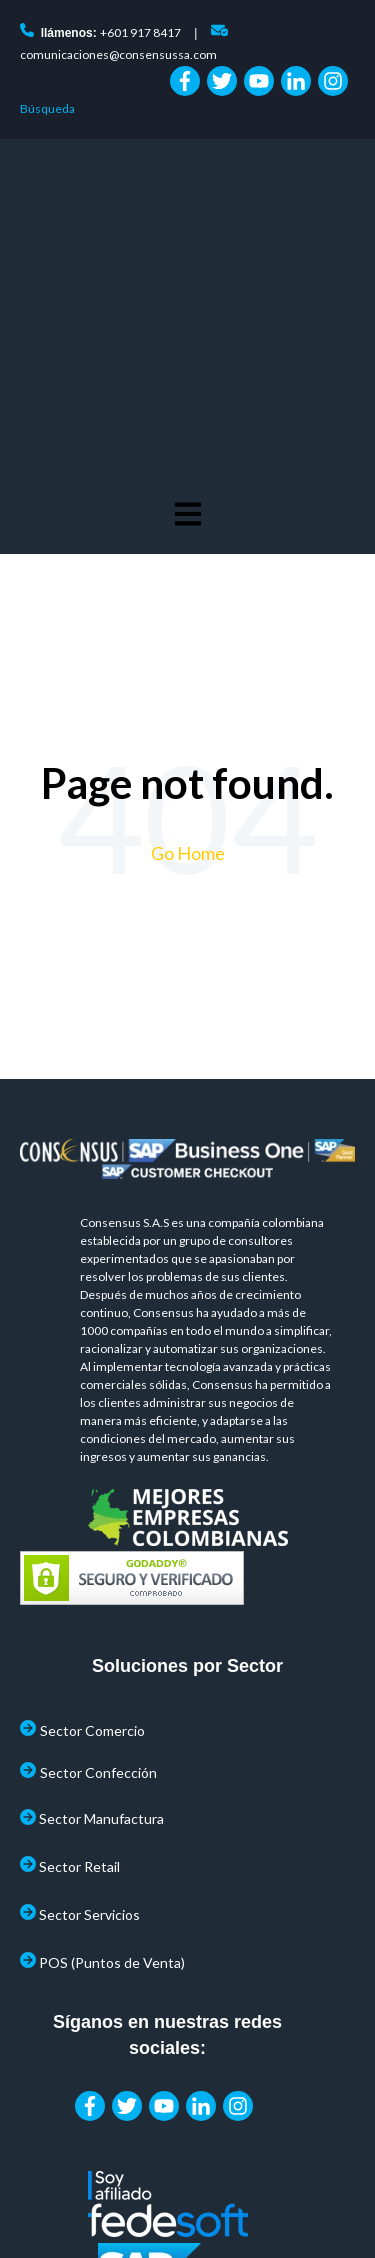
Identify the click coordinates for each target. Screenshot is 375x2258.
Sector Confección (98, 1477)
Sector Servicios (89, 1619)
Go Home (188, 558)
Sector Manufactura (101, 1523)
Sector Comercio (92, 1435)
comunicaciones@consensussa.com (118, 54)
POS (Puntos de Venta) (112, 1667)
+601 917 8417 (140, 32)
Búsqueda (47, 108)
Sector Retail (79, 1571)
